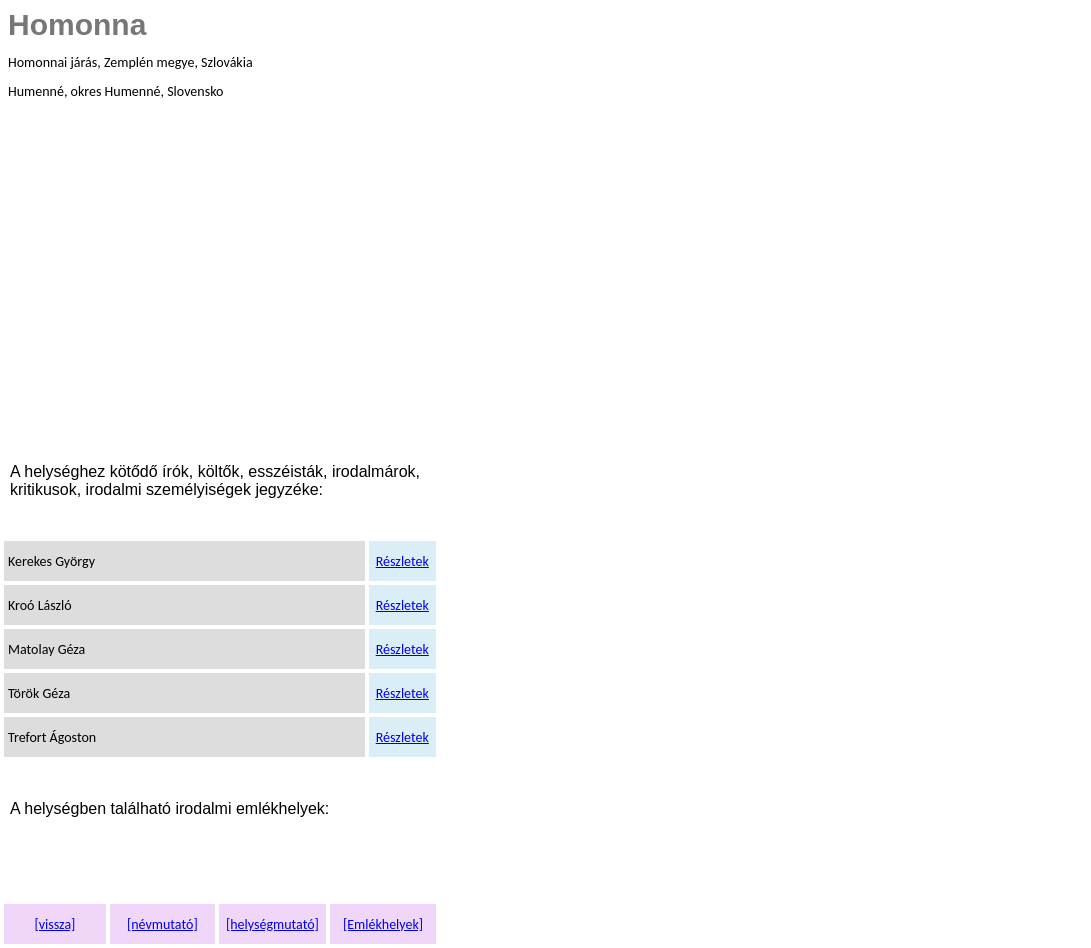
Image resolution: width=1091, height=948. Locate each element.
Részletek (402, 561)
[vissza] (54, 924)
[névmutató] (162, 924)
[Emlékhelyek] (383, 924)
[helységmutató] (272, 924)
